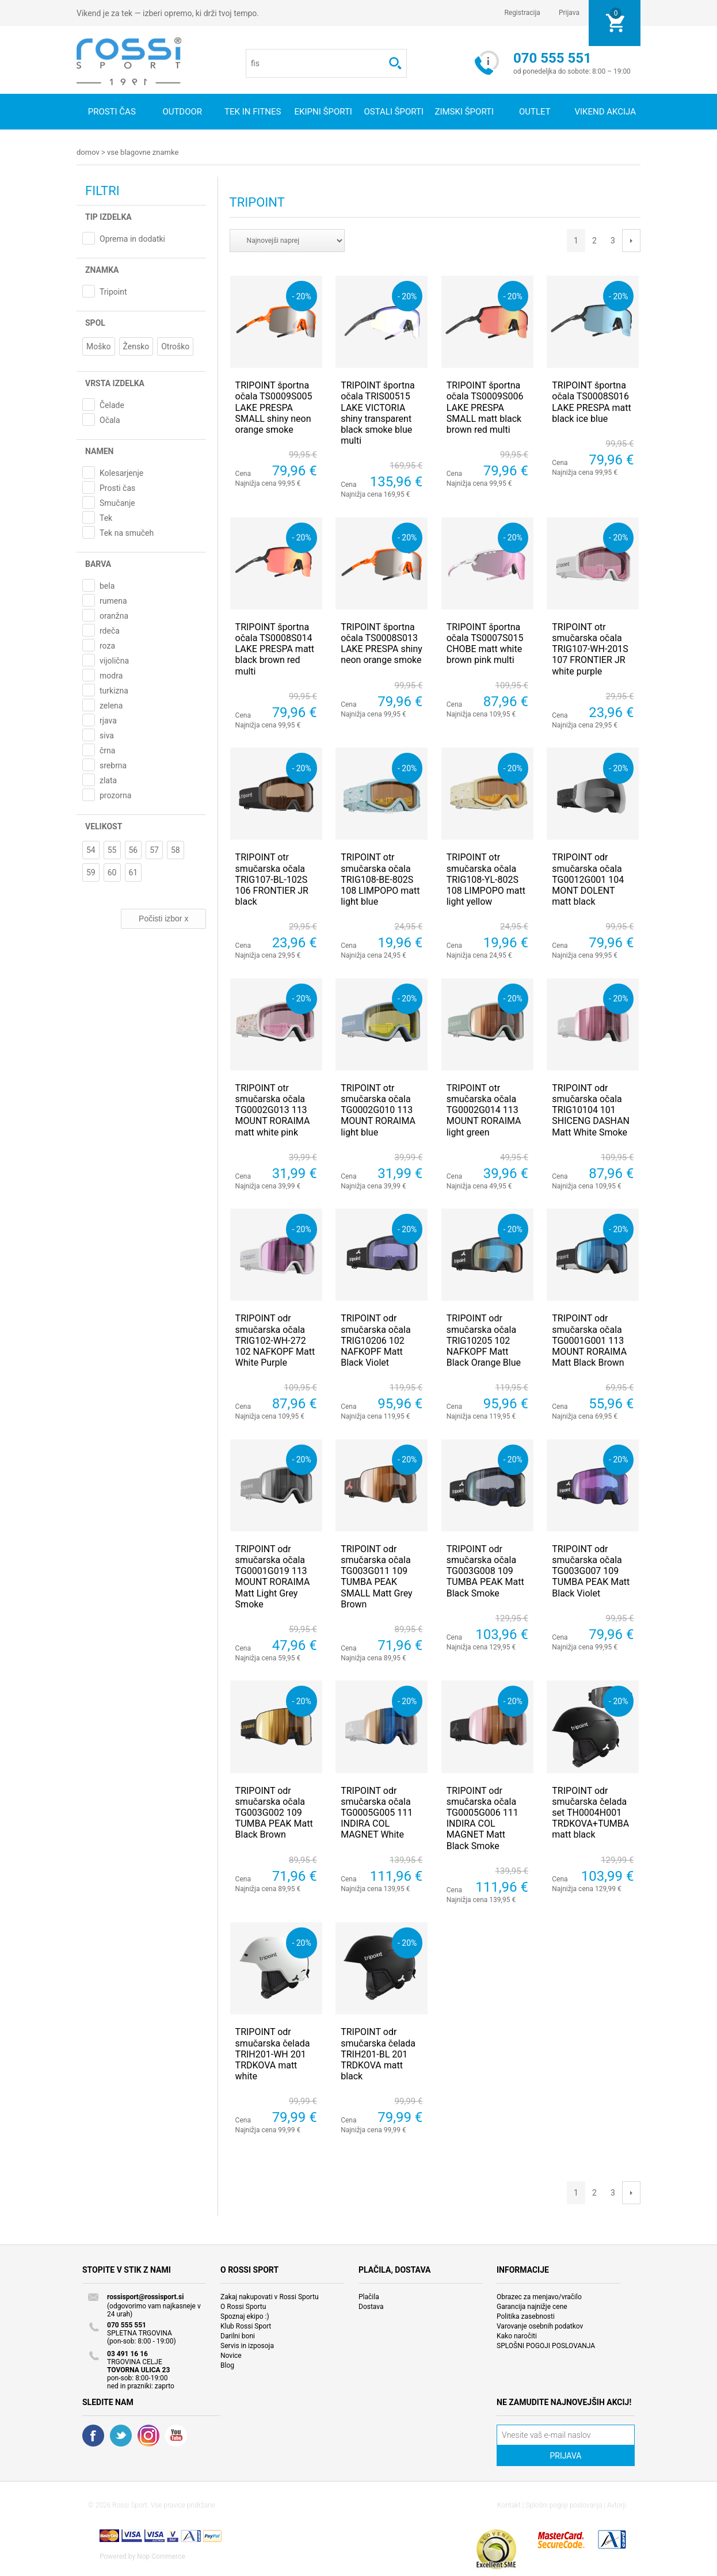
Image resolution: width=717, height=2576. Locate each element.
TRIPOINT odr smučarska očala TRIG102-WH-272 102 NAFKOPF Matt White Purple (275, 1339)
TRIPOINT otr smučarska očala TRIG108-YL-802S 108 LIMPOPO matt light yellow (486, 878)
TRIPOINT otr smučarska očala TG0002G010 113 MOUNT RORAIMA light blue (378, 1109)
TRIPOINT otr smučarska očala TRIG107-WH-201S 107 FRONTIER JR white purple (590, 648)
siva (107, 735)
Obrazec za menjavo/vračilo (539, 2296)
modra (111, 675)
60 (112, 872)
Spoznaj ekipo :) (244, 2316)
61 (133, 872)
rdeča (110, 630)
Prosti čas (112, 111)
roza (107, 645)
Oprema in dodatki (132, 238)
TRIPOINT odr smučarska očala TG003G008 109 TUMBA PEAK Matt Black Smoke (485, 1570)
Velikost (103, 825)
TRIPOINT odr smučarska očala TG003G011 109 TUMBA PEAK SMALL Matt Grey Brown (376, 1576)
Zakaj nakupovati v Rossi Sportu (269, 2296)
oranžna (114, 615)
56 (133, 849)
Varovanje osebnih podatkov (540, 2326)
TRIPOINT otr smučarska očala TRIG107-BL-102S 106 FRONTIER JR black (271, 878)
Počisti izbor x (163, 918)
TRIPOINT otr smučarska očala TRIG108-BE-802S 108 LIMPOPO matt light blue (380, 878)
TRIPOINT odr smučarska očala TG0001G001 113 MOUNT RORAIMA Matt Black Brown (589, 1339)
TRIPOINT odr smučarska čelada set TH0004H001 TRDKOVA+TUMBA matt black (590, 1812)
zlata (108, 779)
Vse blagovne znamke (142, 152)
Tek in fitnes (252, 111)
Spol (95, 322)
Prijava (569, 13)
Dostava (371, 2306)
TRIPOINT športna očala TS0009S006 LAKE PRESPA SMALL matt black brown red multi (485, 407)
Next (631, 239)
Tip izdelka (108, 216)
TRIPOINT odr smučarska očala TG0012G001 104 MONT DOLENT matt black (588, 878)
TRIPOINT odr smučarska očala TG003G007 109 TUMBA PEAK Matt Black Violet (591, 1570)
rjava (108, 720)
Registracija (522, 13)
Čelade (112, 404)
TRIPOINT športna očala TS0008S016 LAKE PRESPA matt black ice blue (591, 401)
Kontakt (509, 2505)
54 (91, 849)
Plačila (368, 2296)
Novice (231, 2355)
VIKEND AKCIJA (605, 111)
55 (112, 849)
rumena (113, 600)
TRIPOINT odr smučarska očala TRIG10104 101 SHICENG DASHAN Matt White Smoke (591, 1109)
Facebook (93, 2435)
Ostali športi (394, 111)
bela (107, 585)
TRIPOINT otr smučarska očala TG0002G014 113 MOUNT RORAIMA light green (484, 1109)
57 (154, 849)
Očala (110, 419)
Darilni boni (237, 2335)
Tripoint (113, 291)
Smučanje (117, 502)
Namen (99, 450)
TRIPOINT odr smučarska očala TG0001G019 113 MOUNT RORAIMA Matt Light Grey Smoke (272, 1576)
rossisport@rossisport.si (145, 2296)
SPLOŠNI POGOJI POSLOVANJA (546, 2345)
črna (107, 749)
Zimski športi (464, 111)
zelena (111, 705)
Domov (88, 152)
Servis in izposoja (247, 2345)
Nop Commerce (161, 2556)
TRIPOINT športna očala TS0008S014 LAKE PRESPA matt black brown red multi (274, 648)
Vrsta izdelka (114, 382)
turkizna (114, 690)
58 (175, 849)
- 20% (301, 295)
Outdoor (182, 111)
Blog (227, 2365)
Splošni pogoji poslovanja (563, 2505)
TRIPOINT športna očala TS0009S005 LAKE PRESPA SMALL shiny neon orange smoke (273, 407)
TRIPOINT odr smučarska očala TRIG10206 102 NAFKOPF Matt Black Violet (375, 1339)
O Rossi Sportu (243, 2306)
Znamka (102, 269)
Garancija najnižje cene (532, 2306)
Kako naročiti (517, 2335)
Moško (98, 345)
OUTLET (535, 111)
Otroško (175, 345)
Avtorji (616, 2505)
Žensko (136, 345)
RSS (148, 2435)
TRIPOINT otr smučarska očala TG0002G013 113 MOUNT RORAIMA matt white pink (272, 1109)
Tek (106, 517)
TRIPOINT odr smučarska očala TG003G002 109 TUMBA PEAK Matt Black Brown (274, 1812)
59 (91, 872)
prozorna (115, 794)
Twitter (121, 2435)
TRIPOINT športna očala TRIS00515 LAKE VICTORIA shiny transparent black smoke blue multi (378, 412)
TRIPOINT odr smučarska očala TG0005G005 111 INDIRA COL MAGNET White (377, 1812)
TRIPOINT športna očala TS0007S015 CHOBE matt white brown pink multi (485, 643)
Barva (98, 563)
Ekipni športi (323, 111)
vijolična (114, 660)
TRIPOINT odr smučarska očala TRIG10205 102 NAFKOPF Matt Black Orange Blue (484, 1339)
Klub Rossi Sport (245, 2326)
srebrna (113, 764)
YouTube (176, 2435)
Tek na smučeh (127, 532)
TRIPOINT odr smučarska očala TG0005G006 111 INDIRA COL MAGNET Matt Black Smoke (482, 1818)
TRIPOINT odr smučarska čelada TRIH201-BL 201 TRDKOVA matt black (378, 2053)
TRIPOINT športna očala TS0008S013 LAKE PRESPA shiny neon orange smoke (381, 643)
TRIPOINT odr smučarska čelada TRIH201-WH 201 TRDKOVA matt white (272, 2053)
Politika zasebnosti (526, 2316)
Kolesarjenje (121, 472)
